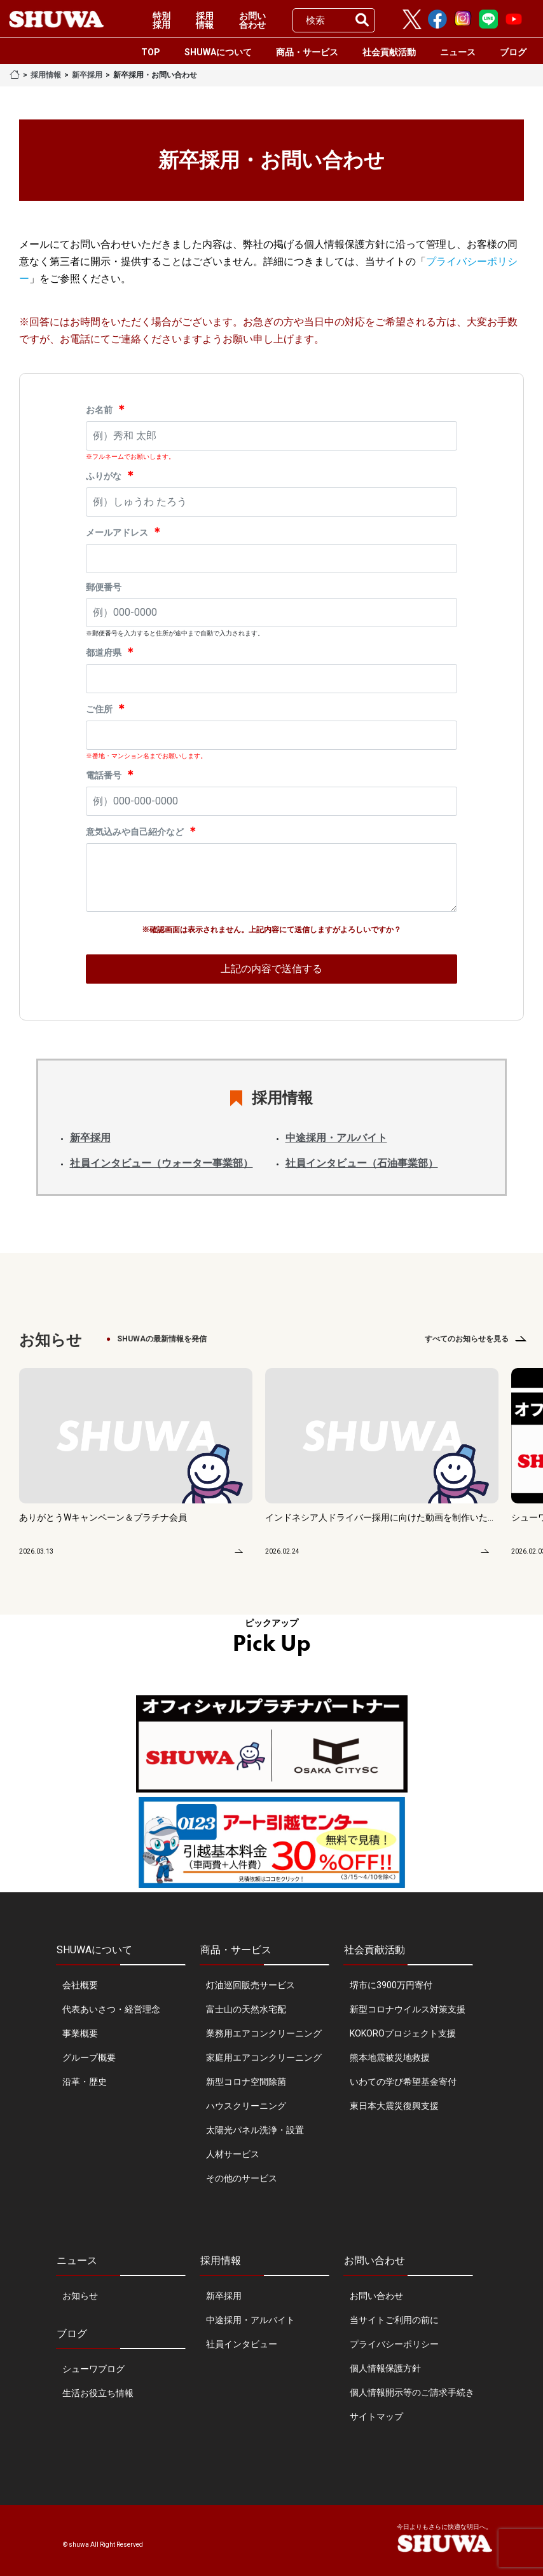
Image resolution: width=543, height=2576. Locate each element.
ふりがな (111, 475)
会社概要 (80, 1985)
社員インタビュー (241, 2344)
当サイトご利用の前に (394, 2320)
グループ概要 (89, 2057)
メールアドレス (124, 531)
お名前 (106, 409)
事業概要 (80, 2033)
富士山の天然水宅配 (246, 2009)
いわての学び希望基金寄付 (403, 2082)
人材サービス (232, 2154)
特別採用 (161, 20)
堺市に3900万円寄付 (391, 1985)
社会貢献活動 (389, 52)
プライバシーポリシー (394, 2344)
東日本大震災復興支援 (394, 2106)
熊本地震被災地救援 (390, 2057)
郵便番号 (103, 587)
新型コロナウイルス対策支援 (407, 2009)
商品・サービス (307, 52)
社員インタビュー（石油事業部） (361, 1163)
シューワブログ (93, 2369)
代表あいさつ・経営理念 (111, 2009)
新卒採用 (87, 75)
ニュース (458, 52)
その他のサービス (241, 2178)
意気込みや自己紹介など (142, 830)
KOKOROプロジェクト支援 (403, 2033)
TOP (150, 52)
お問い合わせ (252, 20)
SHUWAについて (218, 52)
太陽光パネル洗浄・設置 (255, 2130)
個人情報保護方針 (385, 2368)
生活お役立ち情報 (98, 2393)
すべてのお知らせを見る (467, 1338)
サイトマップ (376, 2416)
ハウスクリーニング (246, 2106)
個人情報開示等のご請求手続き (412, 2392)
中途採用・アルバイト (336, 1138)
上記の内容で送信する (271, 969)
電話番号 (111, 774)
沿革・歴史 (84, 2082)
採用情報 (205, 20)
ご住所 (106, 708)
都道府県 (111, 651)
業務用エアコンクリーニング (264, 2033)
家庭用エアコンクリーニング (264, 2057)
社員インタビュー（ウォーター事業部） (161, 1163)
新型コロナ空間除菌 (246, 2082)
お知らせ (80, 2296)
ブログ (513, 52)
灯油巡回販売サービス (250, 1985)
